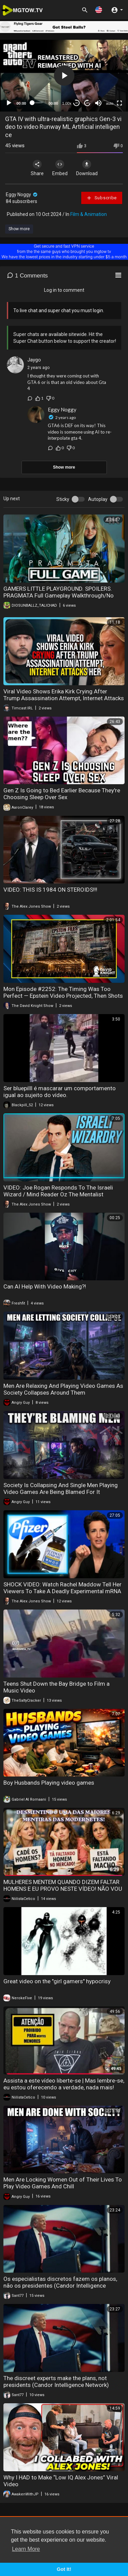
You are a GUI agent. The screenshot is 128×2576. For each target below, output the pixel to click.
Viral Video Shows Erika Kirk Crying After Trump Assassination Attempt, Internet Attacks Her (63, 698)
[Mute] (98, 103)
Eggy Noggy (22, 194)
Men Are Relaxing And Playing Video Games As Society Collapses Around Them (63, 1389)
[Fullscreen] (119, 103)
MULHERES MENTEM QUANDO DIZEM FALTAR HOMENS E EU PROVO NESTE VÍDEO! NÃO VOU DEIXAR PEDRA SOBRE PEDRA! (62, 1889)
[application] (64, 76)
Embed (60, 168)
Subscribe (101, 198)
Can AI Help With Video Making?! (44, 1286)
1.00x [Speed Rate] (66, 103)
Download (87, 168)
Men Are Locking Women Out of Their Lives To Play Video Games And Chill (62, 2183)
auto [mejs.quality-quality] (109, 103)
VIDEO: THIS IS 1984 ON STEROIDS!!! (50, 889)
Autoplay (98, 499)
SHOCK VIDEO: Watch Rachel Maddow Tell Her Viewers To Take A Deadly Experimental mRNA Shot (62, 1591)
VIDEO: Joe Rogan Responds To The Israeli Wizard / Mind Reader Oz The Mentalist (58, 1191)
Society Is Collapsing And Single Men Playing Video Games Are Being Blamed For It (60, 1488)
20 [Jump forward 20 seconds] (87, 102)
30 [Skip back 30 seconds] (76, 102)
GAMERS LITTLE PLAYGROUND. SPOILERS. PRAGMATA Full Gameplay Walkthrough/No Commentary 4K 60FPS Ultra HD (58, 595)
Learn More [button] (26, 2549)
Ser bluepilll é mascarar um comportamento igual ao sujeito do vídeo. (59, 1091)
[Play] (8, 103)
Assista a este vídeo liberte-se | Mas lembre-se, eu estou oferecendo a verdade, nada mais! (63, 2084)
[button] (98, 9)
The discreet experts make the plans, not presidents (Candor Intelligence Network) (56, 2381)
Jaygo (34, 360)
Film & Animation (88, 214)
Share (37, 168)
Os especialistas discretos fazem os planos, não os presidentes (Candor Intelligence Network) (60, 2285)
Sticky (62, 499)
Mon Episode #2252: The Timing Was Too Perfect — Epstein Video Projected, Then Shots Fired (63, 996)
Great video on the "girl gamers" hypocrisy (57, 1981)
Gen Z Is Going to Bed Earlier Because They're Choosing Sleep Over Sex (61, 794)
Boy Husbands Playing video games (48, 1782)
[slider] (37, 102)
